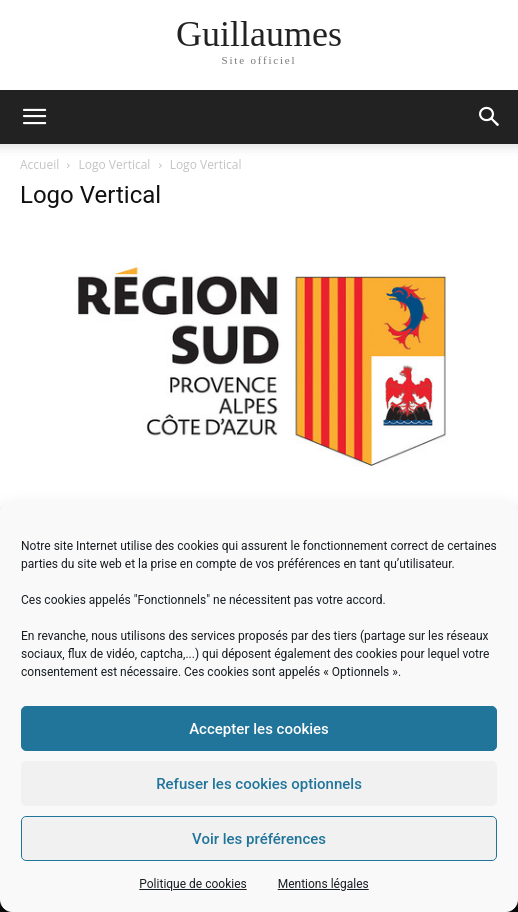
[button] (490, 117)
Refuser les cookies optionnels (259, 784)
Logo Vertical (115, 164)
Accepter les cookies (259, 729)
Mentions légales (323, 884)
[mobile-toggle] (34, 117)
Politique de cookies (192, 884)
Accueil (39, 164)
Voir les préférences (259, 839)
